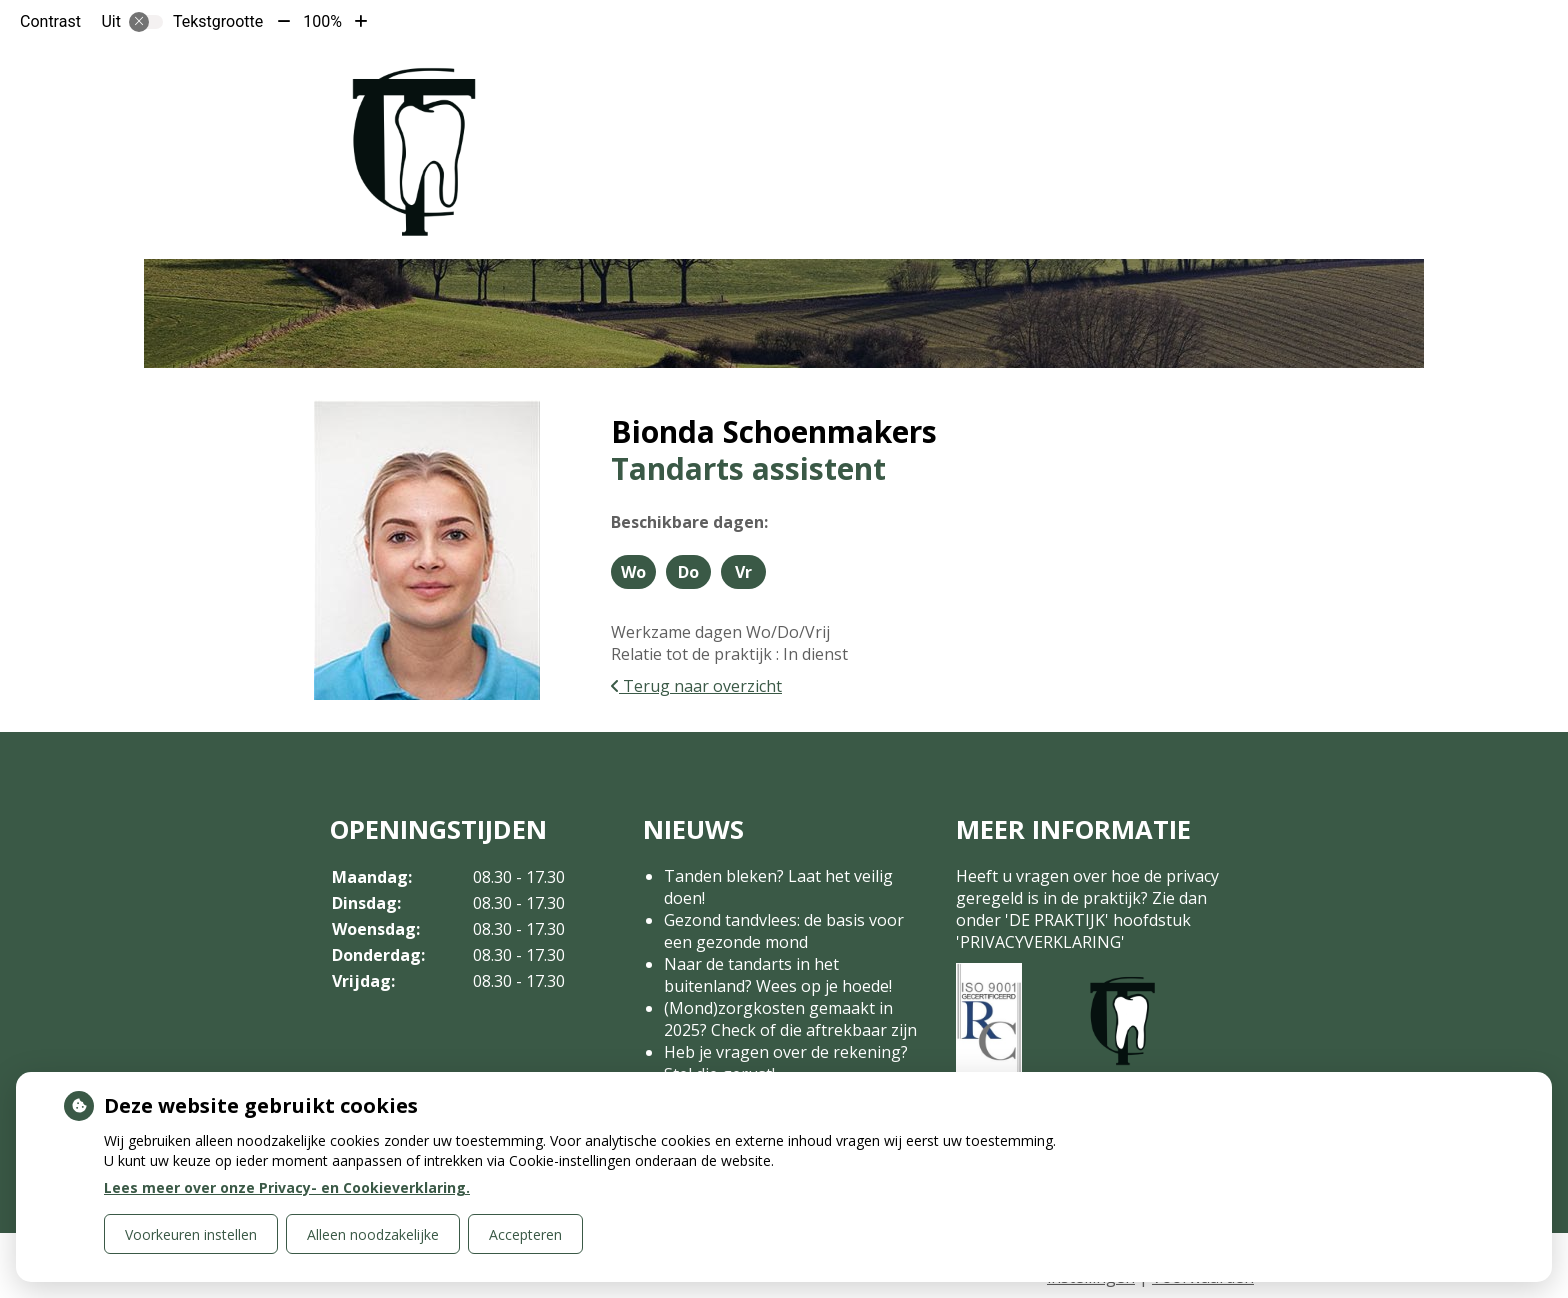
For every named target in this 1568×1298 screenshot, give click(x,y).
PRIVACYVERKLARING (1040, 942)
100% (322, 21)
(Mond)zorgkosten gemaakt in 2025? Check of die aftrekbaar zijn (790, 1019)
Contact (1075, 78)
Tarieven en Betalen (920, 78)
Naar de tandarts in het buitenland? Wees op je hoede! (778, 975)
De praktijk (756, 78)
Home (667, 78)
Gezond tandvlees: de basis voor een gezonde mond (784, 931)
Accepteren (525, 1234)
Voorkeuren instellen (191, 1234)
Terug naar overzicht (696, 686)
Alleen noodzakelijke (373, 1234)
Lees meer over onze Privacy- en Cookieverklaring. (287, 1187)
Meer (1168, 78)
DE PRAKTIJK (1057, 920)
